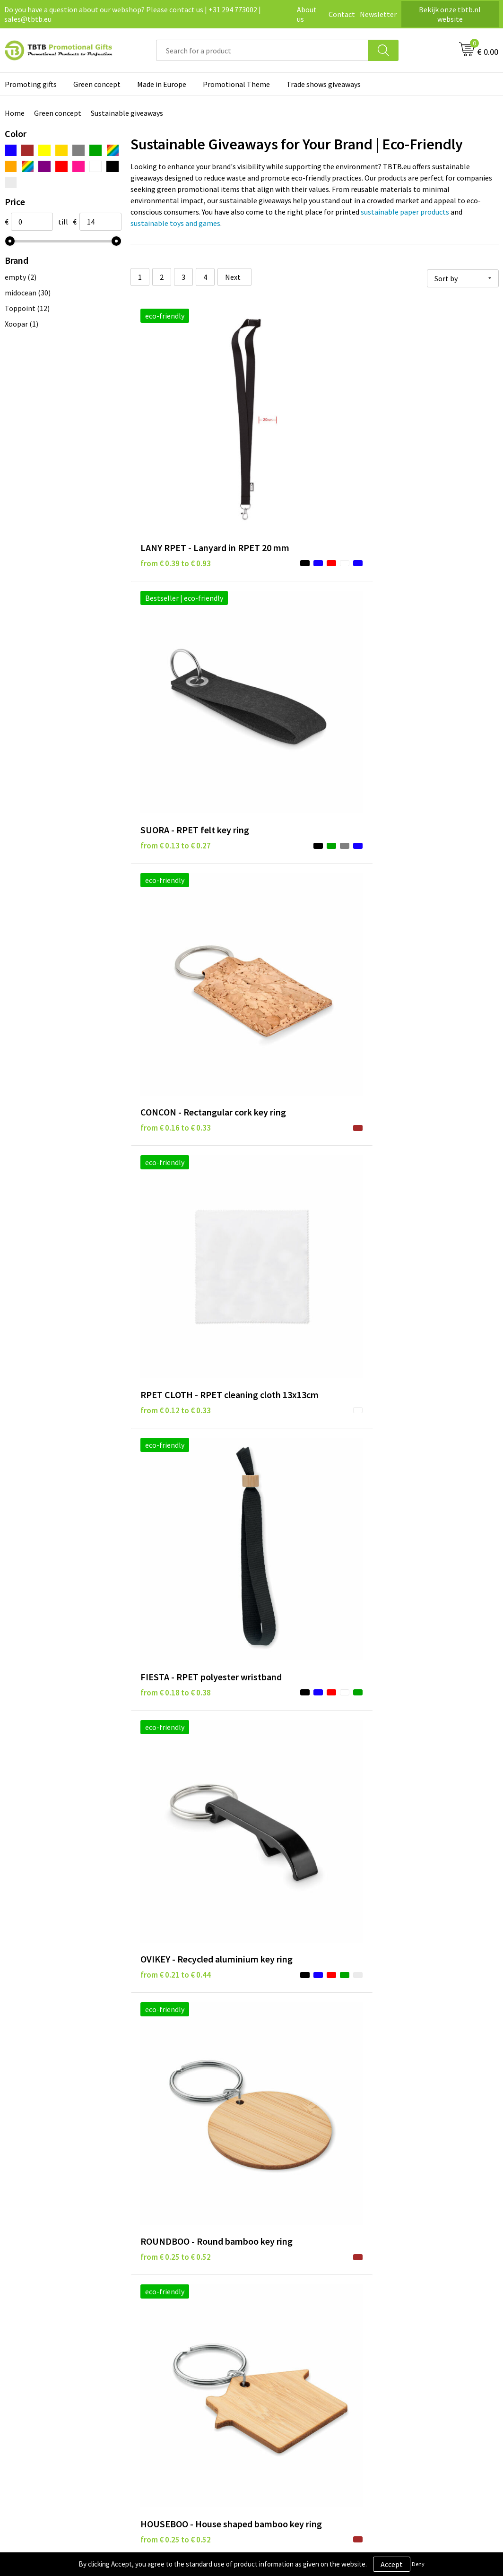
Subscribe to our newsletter (308, 2385)
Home (15, 113)
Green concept (97, 84)
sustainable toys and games (175, 223)
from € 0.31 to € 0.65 (175, 1387)
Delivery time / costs (174, 2328)
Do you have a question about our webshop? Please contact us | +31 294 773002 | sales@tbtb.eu (132, 14)
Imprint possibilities (174, 2356)
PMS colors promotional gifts (188, 2371)
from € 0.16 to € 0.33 (421, 455)
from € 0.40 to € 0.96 (175, 1763)
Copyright (279, 2371)
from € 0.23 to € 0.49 (175, 1198)
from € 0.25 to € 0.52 (175, 825)
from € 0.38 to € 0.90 (298, 1575)
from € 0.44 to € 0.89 (298, 1777)
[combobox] (262, 50)
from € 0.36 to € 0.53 (421, 1212)
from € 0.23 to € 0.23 (298, 999)
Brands (274, 2313)
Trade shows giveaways (323, 84)
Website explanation (174, 2342)
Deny (418, 2563)
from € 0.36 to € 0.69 (421, 1589)
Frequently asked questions (185, 2313)
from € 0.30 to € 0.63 (298, 1198)
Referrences (405, 2342)
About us (307, 14)
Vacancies (400, 2328)
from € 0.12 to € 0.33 (175, 640)
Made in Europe (161, 84)
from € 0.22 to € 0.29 (175, 999)
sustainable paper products (405, 211)
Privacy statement (293, 2328)
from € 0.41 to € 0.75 (421, 1763)
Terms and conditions (298, 2356)
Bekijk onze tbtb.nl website (450, 14)
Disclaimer (280, 2342)
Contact (342, 14)
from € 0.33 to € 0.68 (298, 1387)
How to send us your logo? (183, 2385)
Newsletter (378, 14)
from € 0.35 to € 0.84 (421, 1401)
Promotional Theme (236, 84)
